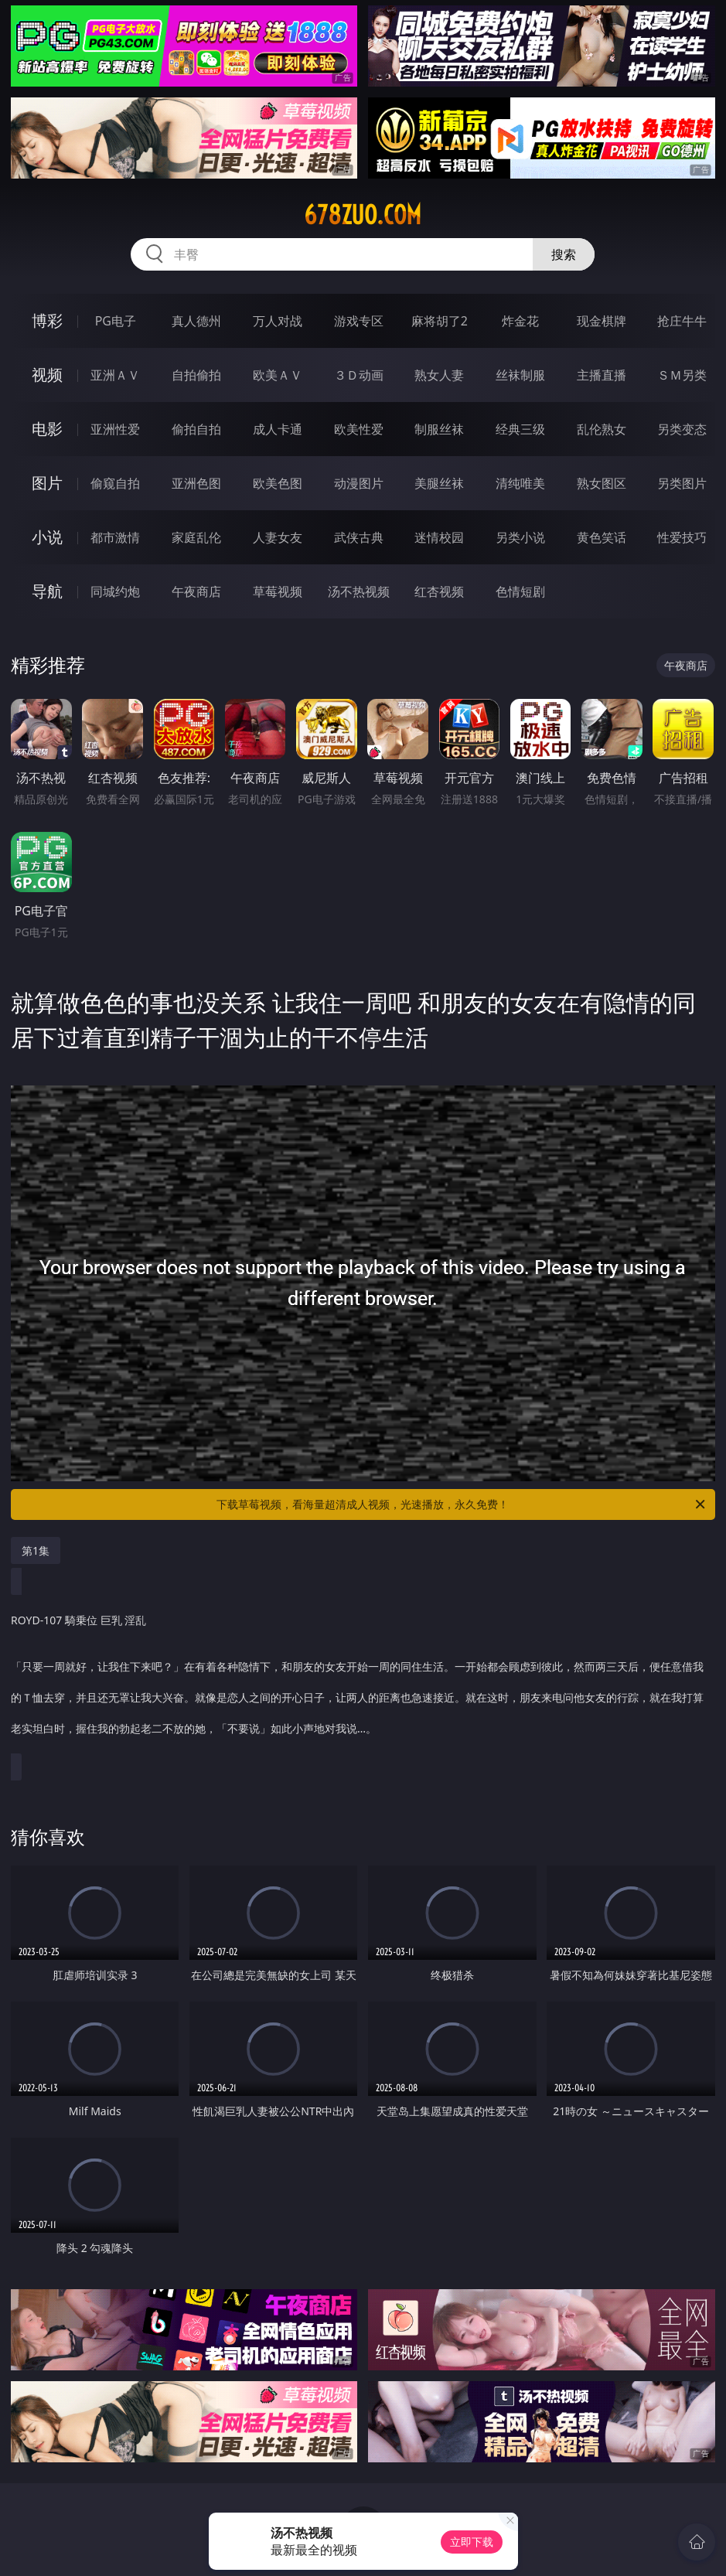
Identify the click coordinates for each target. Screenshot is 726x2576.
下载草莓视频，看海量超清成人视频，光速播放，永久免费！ (461, 1504)
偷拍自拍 (196, 429)
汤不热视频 (359, 591)
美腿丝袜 (439, 483)
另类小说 (520, 537)
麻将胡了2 (439, 320)
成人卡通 (277, 429)
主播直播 (601, 374)
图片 (47, 482)
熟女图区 (601, 483)
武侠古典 (358, 537)
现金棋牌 (601, 320)
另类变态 (682, 429)
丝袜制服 (520, 374)
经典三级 (520, 429)
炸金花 (520, 320)
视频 (47, 374)
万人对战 (277, 320)
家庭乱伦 (196, 537)
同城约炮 (115, 591)
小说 (47, 536)
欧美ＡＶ (277, 374)
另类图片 (682, 483)
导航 (47, 591)
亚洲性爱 (115, 429)
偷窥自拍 (115, 483)
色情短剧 (520, 591)
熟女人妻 (439, 374)
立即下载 (471, 2541)
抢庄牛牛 (682, 320)
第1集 (35, 1550)
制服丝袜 (439, 429)
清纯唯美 (520, 483)
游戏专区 (358, 320)
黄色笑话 (601, 537)
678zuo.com (362, 214)
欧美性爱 (358, 429)
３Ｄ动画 (358, 374)
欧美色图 (277, 483)
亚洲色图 (196, 483)
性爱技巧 (682, 537)
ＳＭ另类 (682, 374)
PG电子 (115, 320)
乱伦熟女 (601, 429)
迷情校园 (439, 537)
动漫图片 (358, 483)
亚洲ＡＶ (115, 374)
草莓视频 (277, 591)
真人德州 (196, 320)
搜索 (563, 254)
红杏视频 (439, 591)
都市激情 (115, 537)
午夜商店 (196, 591)
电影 (47, 428)
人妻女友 (277, 537)
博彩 (47, 320)
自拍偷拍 (196, 374)
